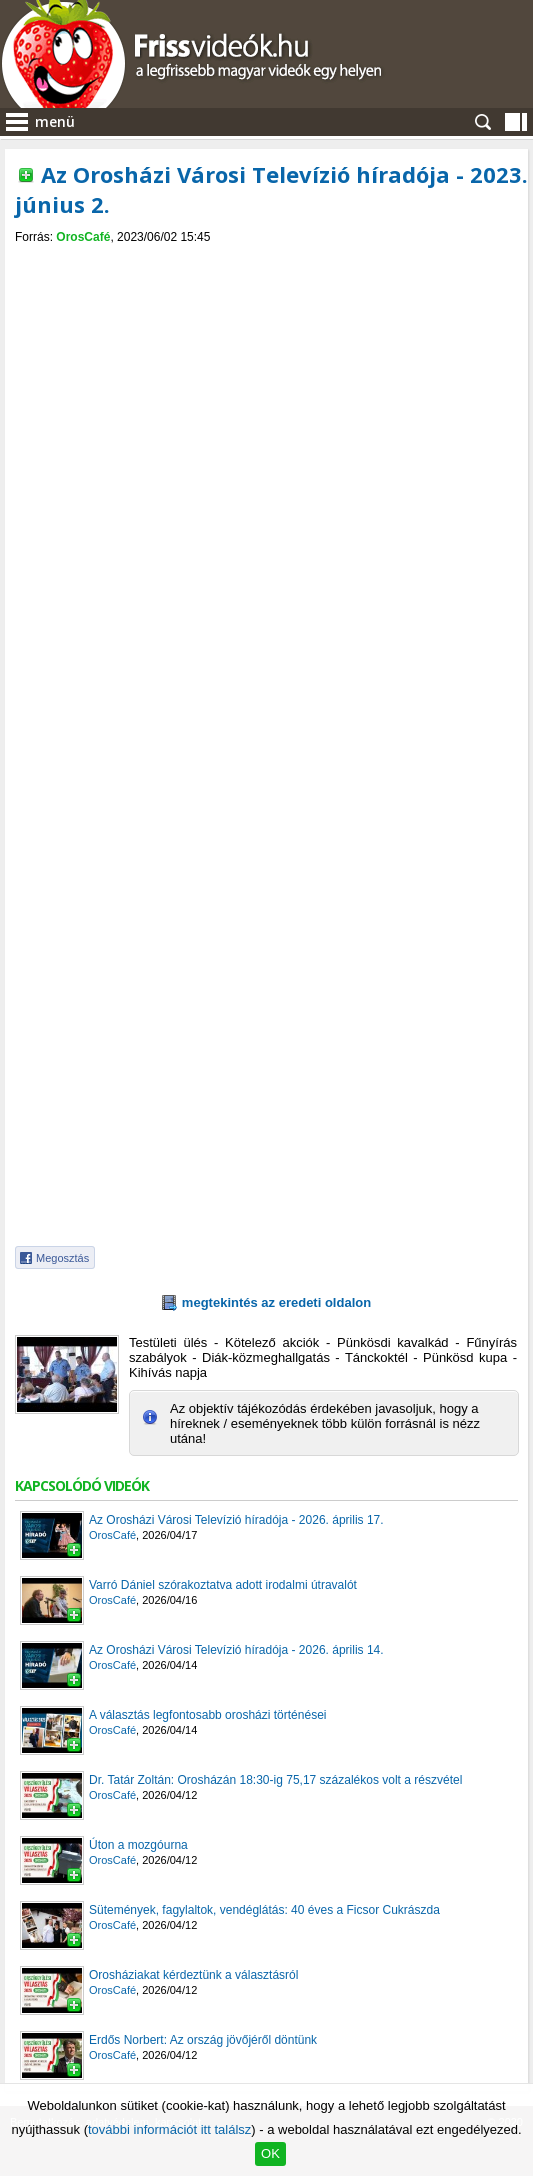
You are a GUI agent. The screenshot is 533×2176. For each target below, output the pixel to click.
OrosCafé (83, 237)
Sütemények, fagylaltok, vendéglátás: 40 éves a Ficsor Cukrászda (264, 1910)
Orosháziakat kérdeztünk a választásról (193, 1975)
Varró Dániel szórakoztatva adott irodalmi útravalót (223, 1585)
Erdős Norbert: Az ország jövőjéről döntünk (203, 2040)
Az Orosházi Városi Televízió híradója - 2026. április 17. (236, 1520)
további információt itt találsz (169, 2129)
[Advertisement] (267, 394)
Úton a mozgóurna (138, 1845)
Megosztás (62, 1258)
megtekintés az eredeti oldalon (276, 1302)
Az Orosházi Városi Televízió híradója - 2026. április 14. (236, 1650)
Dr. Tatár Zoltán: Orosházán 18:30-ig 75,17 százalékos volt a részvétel (275, 1780)
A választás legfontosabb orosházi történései (207, 1715)
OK (270, 2153)
